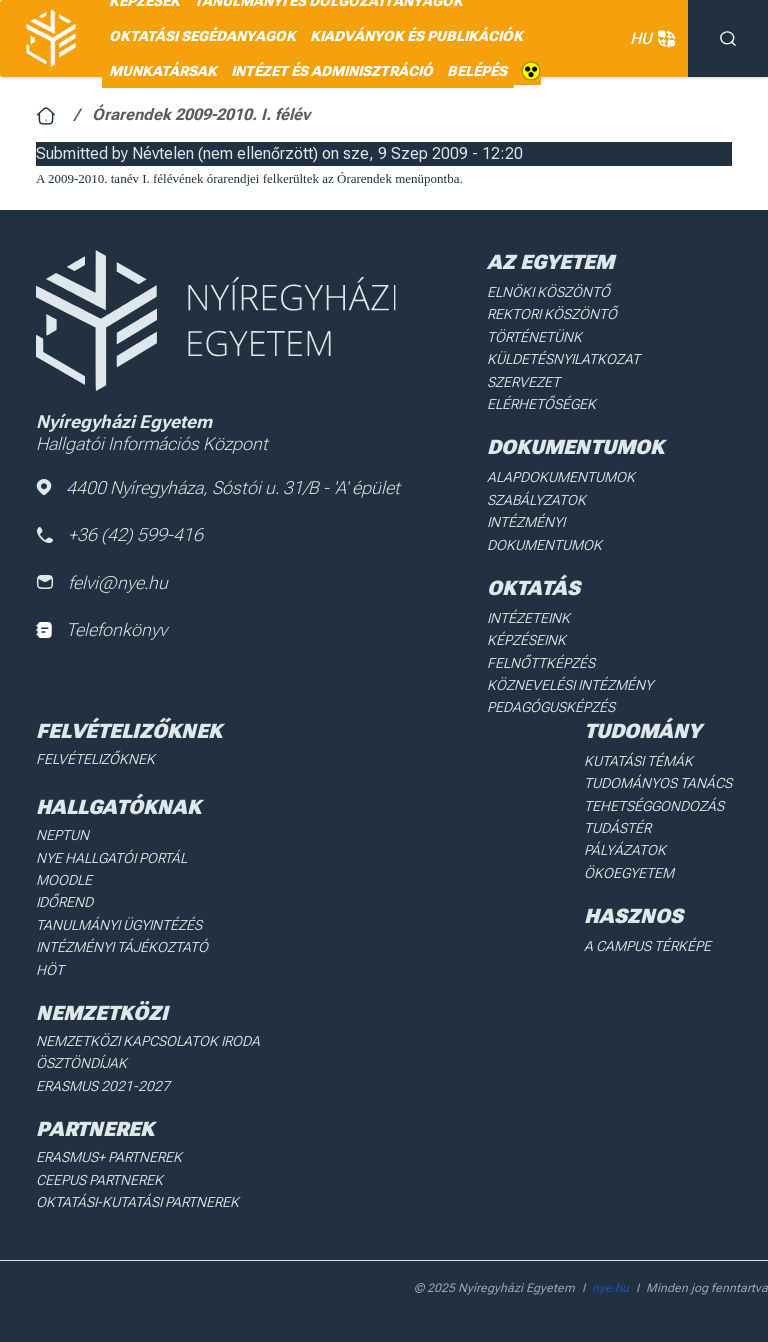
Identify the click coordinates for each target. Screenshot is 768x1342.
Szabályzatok (536, 500)
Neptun (62, 835)
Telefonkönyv (101, 629)
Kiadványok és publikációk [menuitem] (416, 36)
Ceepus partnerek (99, 1180)
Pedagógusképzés (551, 707)
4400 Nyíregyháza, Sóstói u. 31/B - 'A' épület (218, 487)
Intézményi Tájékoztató (122, 947)
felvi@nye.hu (102, 582)
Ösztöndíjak (81, 1063)
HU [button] (649, 39)
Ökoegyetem (629, 873)
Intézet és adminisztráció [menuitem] (332, 71)
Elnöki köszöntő (548, 292)
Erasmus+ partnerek (109, 1157)
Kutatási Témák (638, 761)
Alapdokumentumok (561, 477)
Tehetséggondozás (654, 806)
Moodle (64, 880)
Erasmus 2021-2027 (103, 1086)
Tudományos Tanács (658, 783)
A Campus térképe (647, 946)
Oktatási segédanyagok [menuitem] (202, 36)
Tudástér (617, 828)
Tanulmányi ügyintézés (119, 925)
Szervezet (523, 382)
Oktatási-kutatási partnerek (137, 1202)
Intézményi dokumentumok (544, 533)
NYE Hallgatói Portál (111, 858)
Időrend (64, 902)
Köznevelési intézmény (570, 685)
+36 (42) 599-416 (119, 534)
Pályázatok (625, 850)
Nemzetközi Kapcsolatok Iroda (148, 1041)
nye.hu (610, 1288)
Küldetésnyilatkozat (563, 359)
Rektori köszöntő (552, 314)
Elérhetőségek (541, 404)
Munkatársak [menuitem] (163, 71)
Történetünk (534, 337)
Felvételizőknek (95, 759)
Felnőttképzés (541, 663)
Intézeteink (528, 618)
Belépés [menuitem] (477, 71)
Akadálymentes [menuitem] (531, 71)
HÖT (50, 970)
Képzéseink (526, 640)
